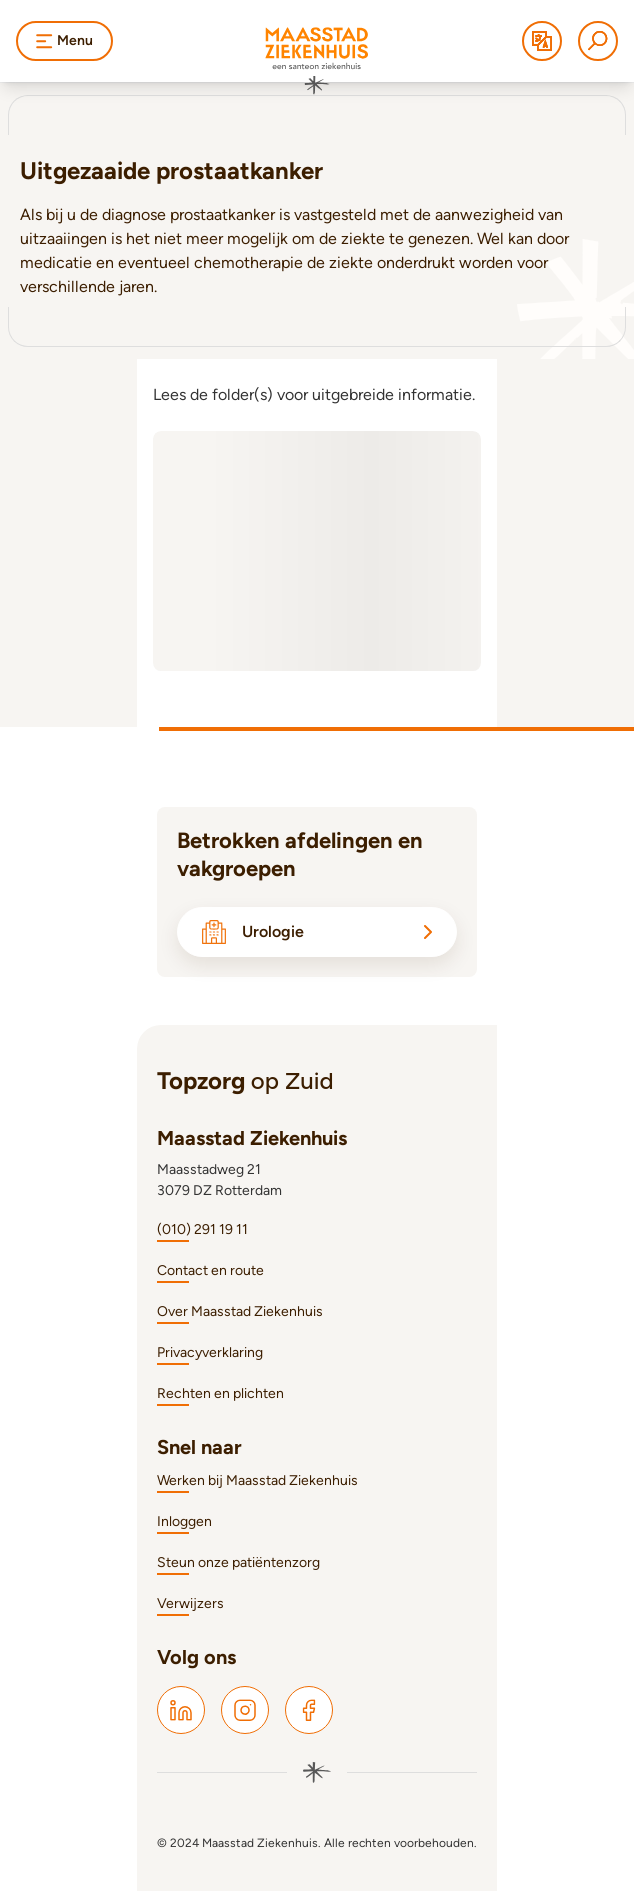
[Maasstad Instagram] (245, 1710)
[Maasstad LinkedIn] (181, 1710)
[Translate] (542, 41)
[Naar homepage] (317, 61)
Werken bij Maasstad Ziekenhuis (257, 1480)
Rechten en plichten (220, 1393)
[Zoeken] (598, 41)
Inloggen (184, 1521)
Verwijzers (190, 1603)
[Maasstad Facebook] (309, 1710)
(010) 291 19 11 (202, 1229)
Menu (64, 40)
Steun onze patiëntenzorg (238, 1562)
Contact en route (210, 1270)
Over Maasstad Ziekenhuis (240, 1311)
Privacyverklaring (210, 1352)
